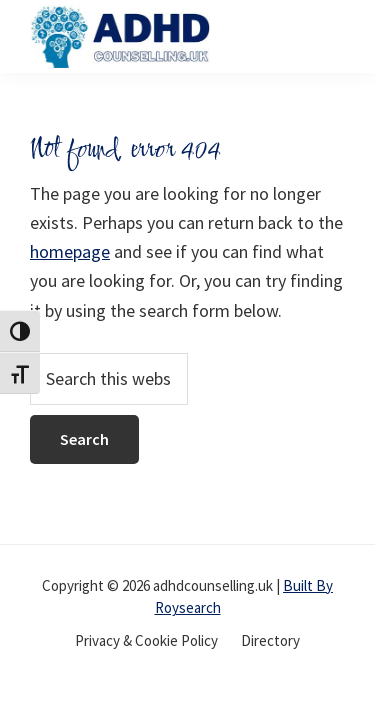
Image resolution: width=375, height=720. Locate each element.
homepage (70, 251)
